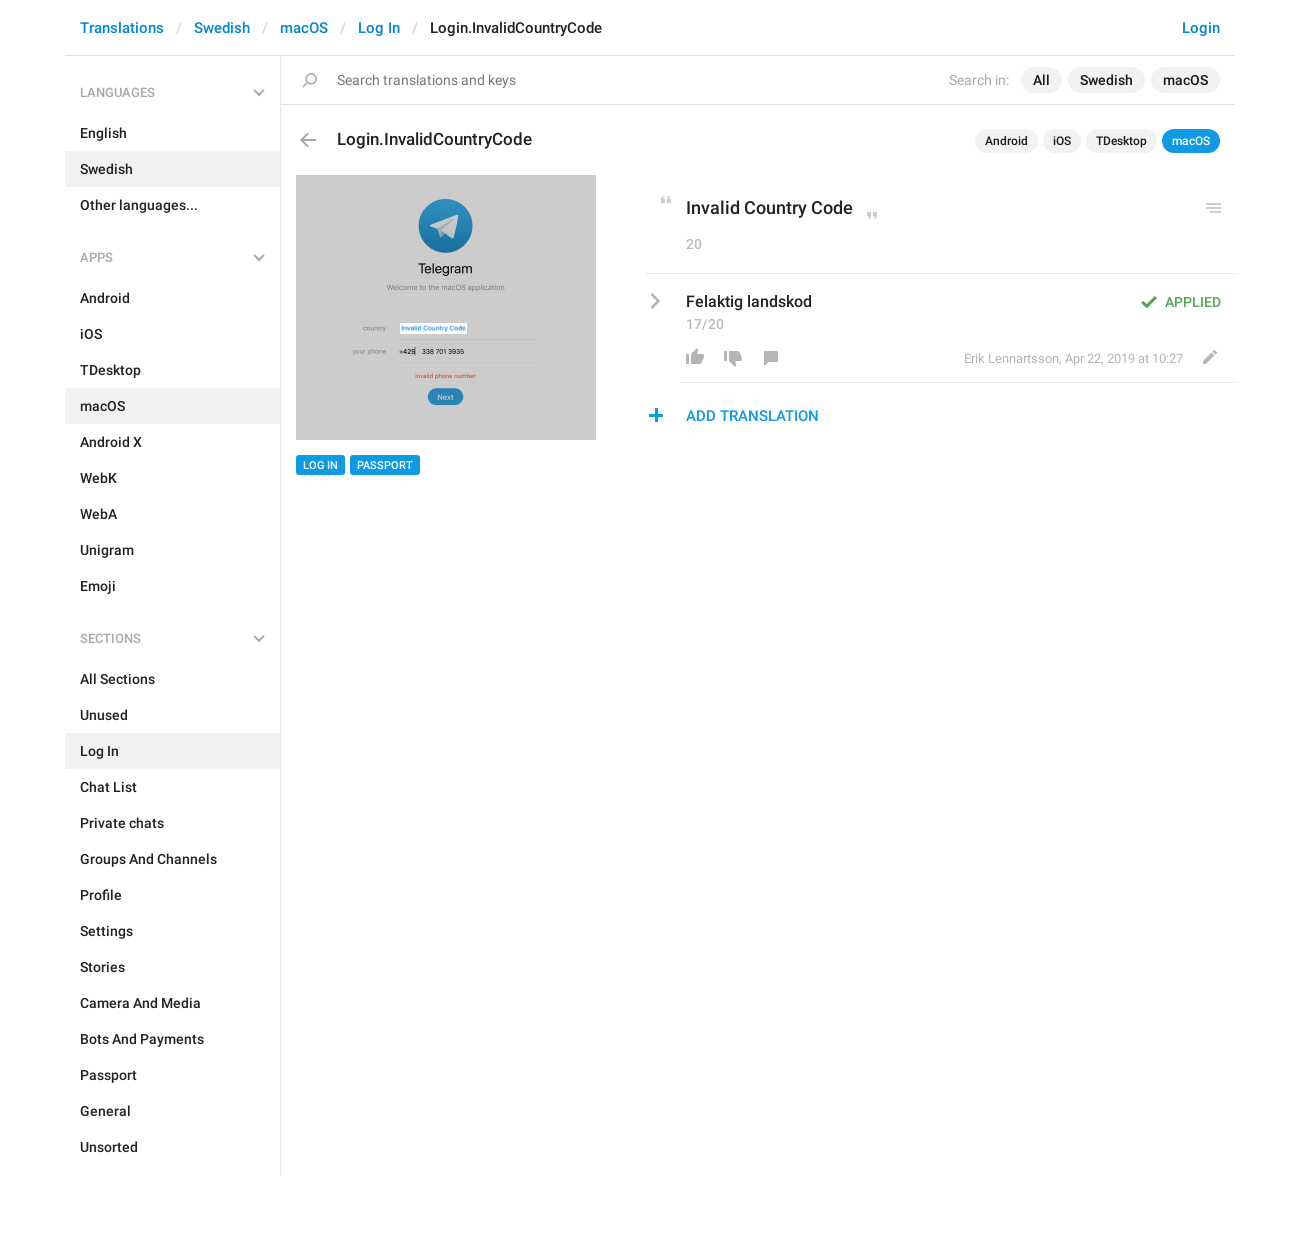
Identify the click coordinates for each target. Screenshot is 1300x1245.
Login (1201, 28)
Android (1006, 141)
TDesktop (1121, 141)
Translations (122, 28)
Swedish (222, 28)
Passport (385, 465)
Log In (379, 28)
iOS (1062, 141)
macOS (304, 28)
